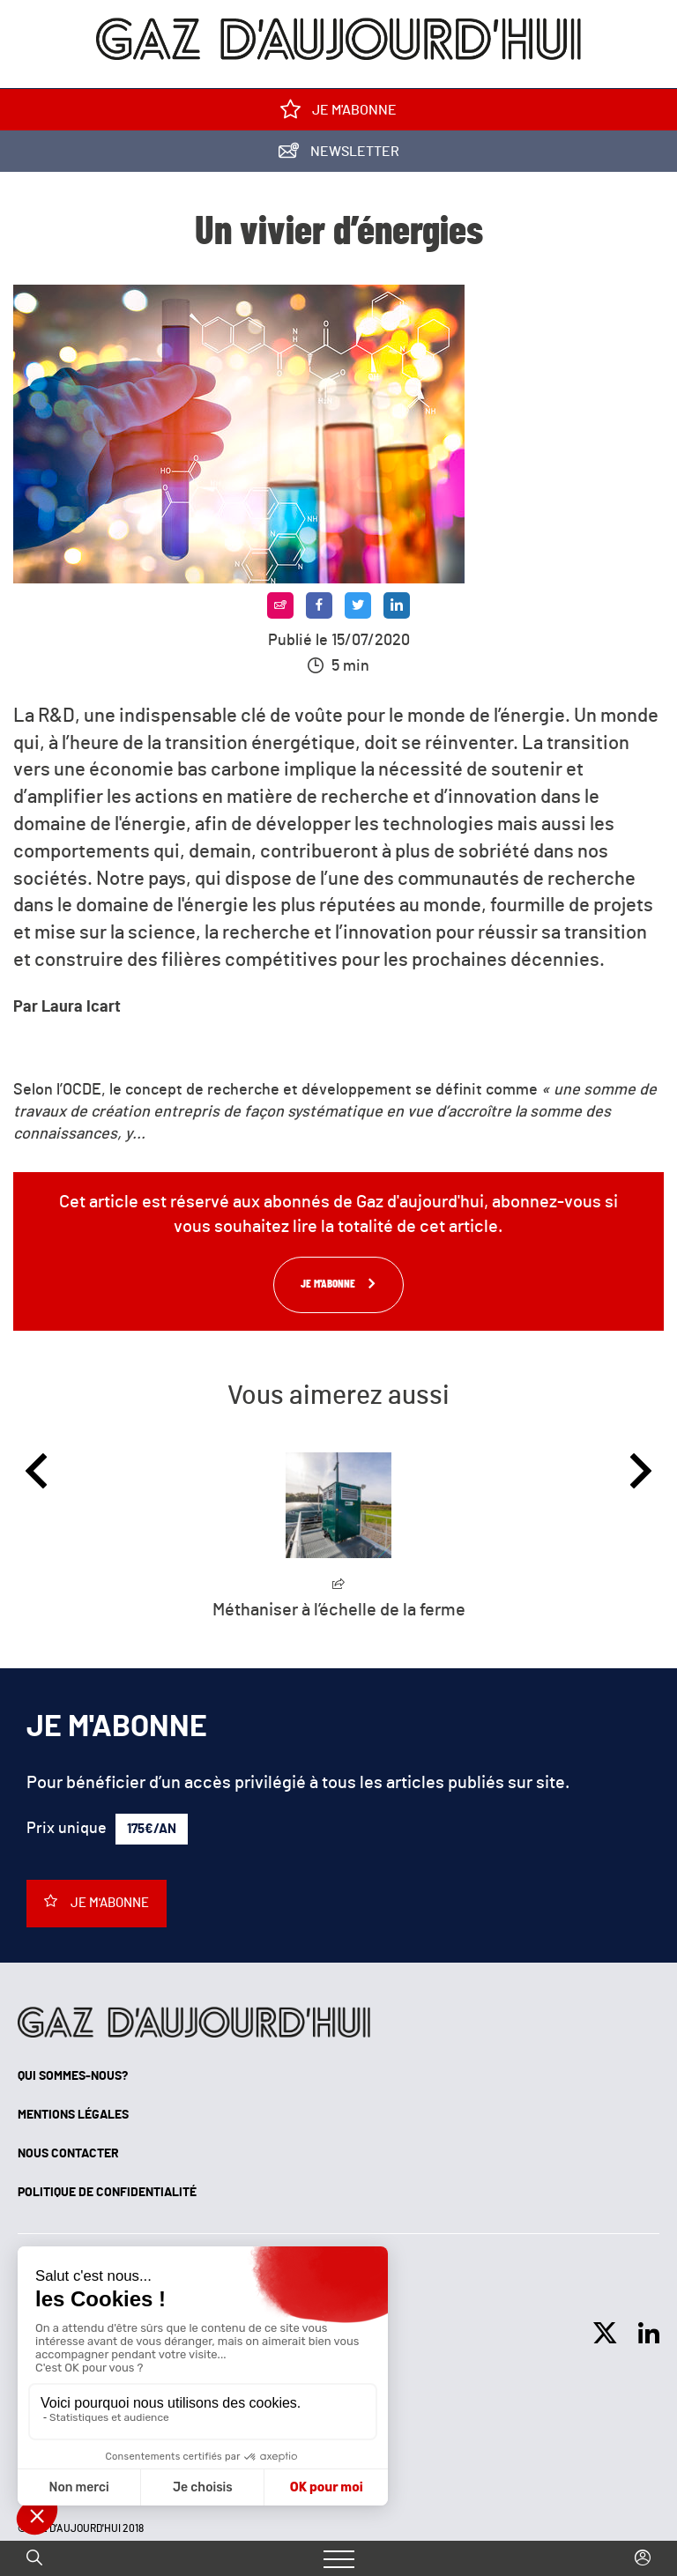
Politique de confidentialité (107, 2192)
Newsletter (339, 155)
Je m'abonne (338, 113)
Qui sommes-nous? (73, 2076)
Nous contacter (68, 2154)
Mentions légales (73, 2115)
